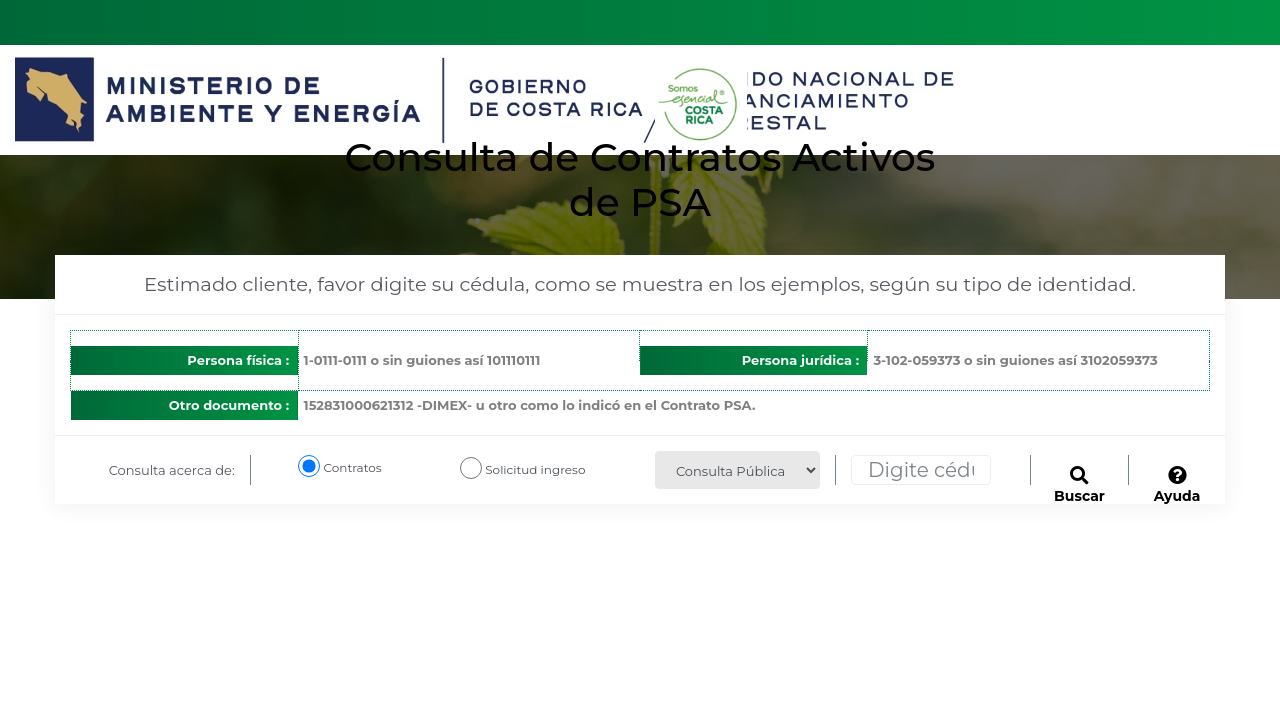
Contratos (361, 467)
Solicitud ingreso (535, 469)
